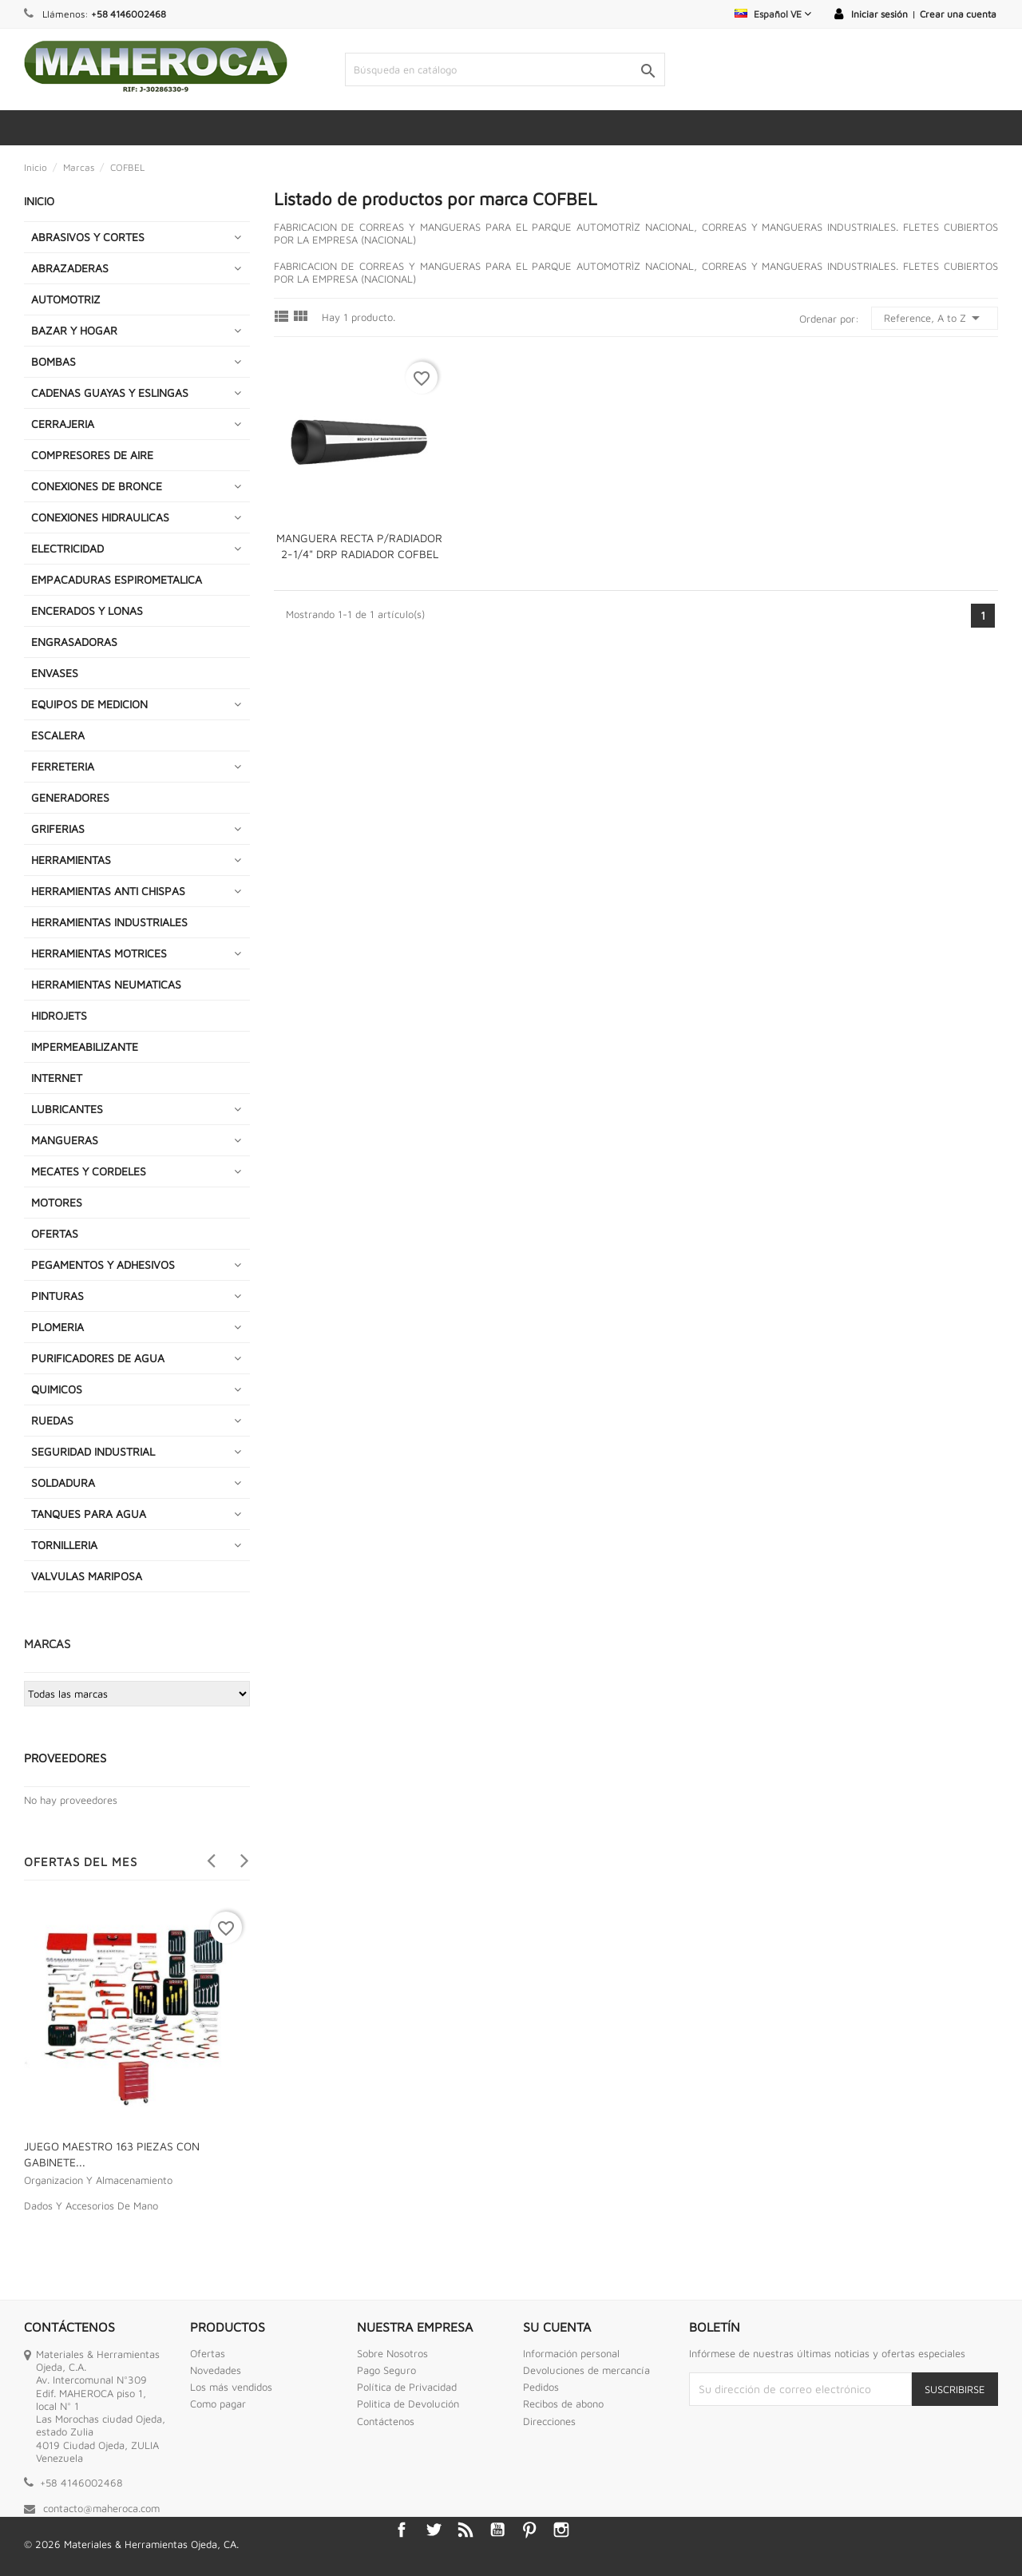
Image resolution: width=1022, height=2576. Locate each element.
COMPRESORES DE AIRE (92, 455)
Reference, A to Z (934, 317)
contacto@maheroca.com (101, 2508)
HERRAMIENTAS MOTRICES (99, 953)
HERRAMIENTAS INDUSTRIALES (109, 922)
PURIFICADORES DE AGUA (97, 1358)
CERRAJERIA (62, 423)
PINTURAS (57, 1295)
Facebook (401, 2529)
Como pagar (218, 2403)
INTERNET (56, 1077)
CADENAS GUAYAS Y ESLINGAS (109, 392)
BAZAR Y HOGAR (74, 330)
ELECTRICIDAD (67, 548)
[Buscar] (505, 69)
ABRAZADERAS (70, 268)
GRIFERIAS (58, 828)
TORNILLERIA (64, 1545)
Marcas (47, 1644)
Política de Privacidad (407, 2386)
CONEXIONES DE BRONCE (96, 486)
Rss (465, 2529)
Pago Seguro (386, 2370)
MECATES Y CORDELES (88, 1171)
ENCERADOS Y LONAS (87, 610)
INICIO (39, 201)
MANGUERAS (64, 1140)
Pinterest (529, 2529)
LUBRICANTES (67, 1109)
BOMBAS (53, 361)
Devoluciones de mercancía (586, 2370)
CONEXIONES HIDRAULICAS (100, 517)
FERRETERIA (62, 766)
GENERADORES (70, 797)
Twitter (433, 2529)
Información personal (571, 2353)
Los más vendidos (231, 2386)
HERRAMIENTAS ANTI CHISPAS (108, 891)
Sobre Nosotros (392, 2353)
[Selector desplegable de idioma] (773, 14)
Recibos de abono (563, 2403)
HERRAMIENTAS (71, 859)
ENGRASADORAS (74, 641)
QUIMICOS (56, 1389)
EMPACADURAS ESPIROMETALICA (116, 579)
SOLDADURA (63, 1482)
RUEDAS (52, 1420)
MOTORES (56, 1202)
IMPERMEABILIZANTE (84, 1046)
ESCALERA (58, 735)
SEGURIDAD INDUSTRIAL (93, 1451)
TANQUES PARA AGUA (88, 1513)
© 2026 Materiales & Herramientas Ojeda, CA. (131, 2544)
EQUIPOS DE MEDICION (89, 704)
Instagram (561, 2529)
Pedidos (541, 2386)
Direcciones (549, 2421)
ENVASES (54, 673)
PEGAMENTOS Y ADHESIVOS (103, 1264)
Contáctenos (385, 2421)
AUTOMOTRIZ (66, 299)
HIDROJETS (59, 1015)
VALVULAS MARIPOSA (86, 1576)
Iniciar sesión (879, 14)
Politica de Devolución (408, 2403)
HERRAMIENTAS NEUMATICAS (106, 984)
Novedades (215, 2370)
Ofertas (207, 2353)
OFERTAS (54, 1233)
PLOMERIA (57, 1327)
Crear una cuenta (958, 14)
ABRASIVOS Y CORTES (88, 237)
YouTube (497, 2529)
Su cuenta (557, 2327)
